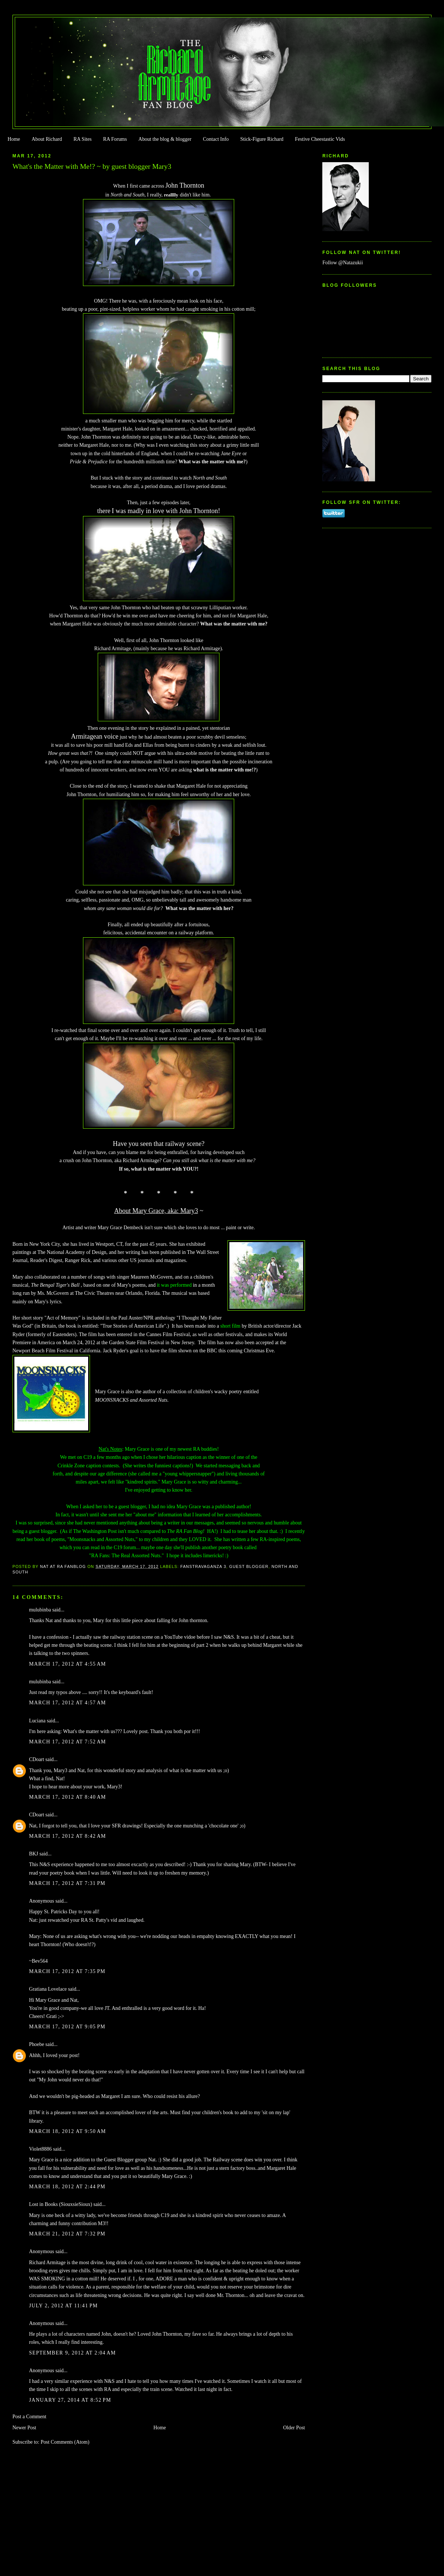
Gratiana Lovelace (48, 1989)
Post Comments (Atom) (65, 2442)
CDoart (36, 1759)
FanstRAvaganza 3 (203, 1566)
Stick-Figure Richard (261, 139)
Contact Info (216, 139)
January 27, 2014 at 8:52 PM (70, 2400)
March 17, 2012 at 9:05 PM (67, 2026)
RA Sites (82, 139)
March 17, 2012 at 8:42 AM (67, 1836)
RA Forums (115, 139)
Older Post (294, 2427)
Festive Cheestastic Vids (320, 139)
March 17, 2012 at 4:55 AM (67, 1664)
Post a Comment (29, 2416)
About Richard (47, 139)
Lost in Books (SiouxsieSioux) (60, 2204)
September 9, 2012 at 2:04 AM (72, 2353)
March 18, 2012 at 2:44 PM (67, 2186)
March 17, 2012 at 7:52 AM (67, 1741)
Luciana (37, 1720)
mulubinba (40, 1610)
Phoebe (36, 2044)
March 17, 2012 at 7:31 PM (67, 1883)
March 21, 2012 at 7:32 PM (67, 2234)
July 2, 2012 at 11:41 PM (63, 2305)
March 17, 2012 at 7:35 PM (67, 1971)
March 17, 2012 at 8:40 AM (67, 1797)
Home (13, 139)
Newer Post (25, 2427)
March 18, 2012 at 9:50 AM (67, 2131)
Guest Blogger (249, 1566)
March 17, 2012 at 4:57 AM (67, 1702)
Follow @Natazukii (342, 262)
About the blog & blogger (164, 139)
